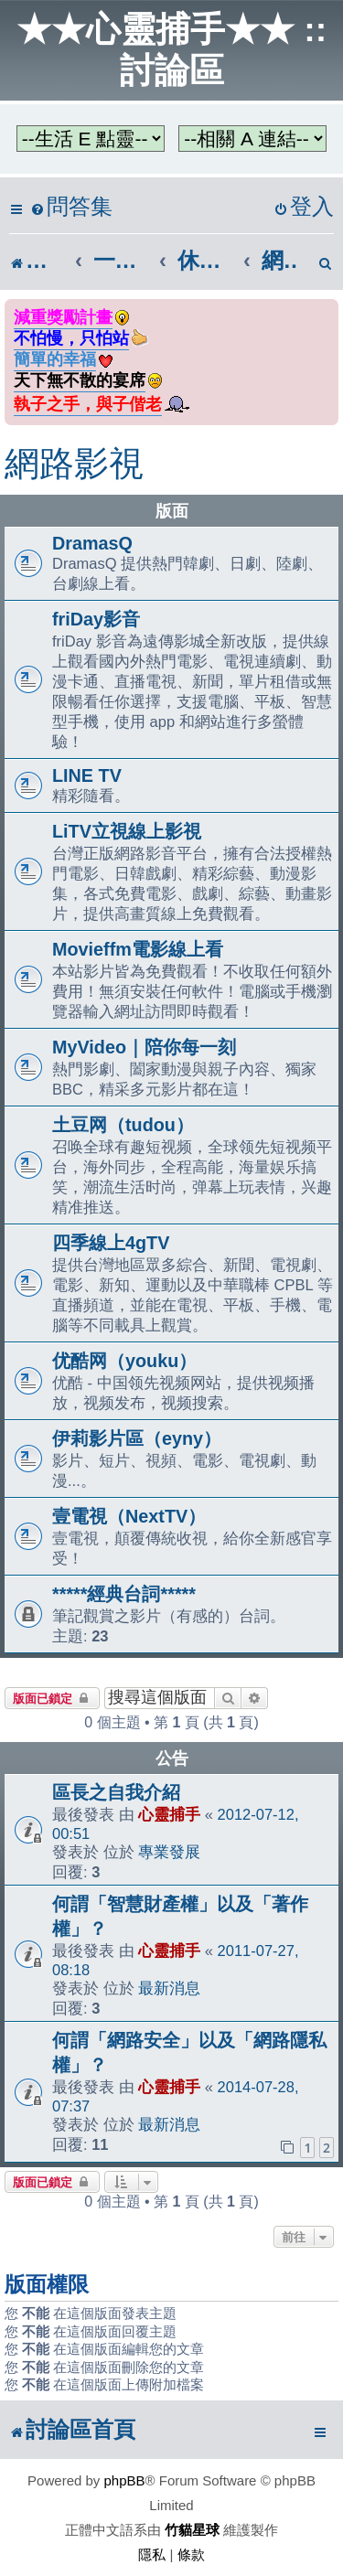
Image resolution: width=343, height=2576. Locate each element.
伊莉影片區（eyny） (136, 1438)
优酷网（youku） (124, 1361)
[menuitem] (71, 207)
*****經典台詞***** (124, 1594)
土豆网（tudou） (123, 1125)
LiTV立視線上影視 (126, 831)
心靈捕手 (169, 1814)
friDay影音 (96, 619)
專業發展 (169, 1852)
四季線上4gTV (110, 1243)
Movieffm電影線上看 (137, 949)
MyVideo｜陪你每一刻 (144, 1047)
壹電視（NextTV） (129, 1516)
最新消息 (169, 1988)
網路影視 (74, 463)
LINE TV (87, 775)
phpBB (124, 2480)
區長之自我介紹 (116, 1792)
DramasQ (92, 543)
